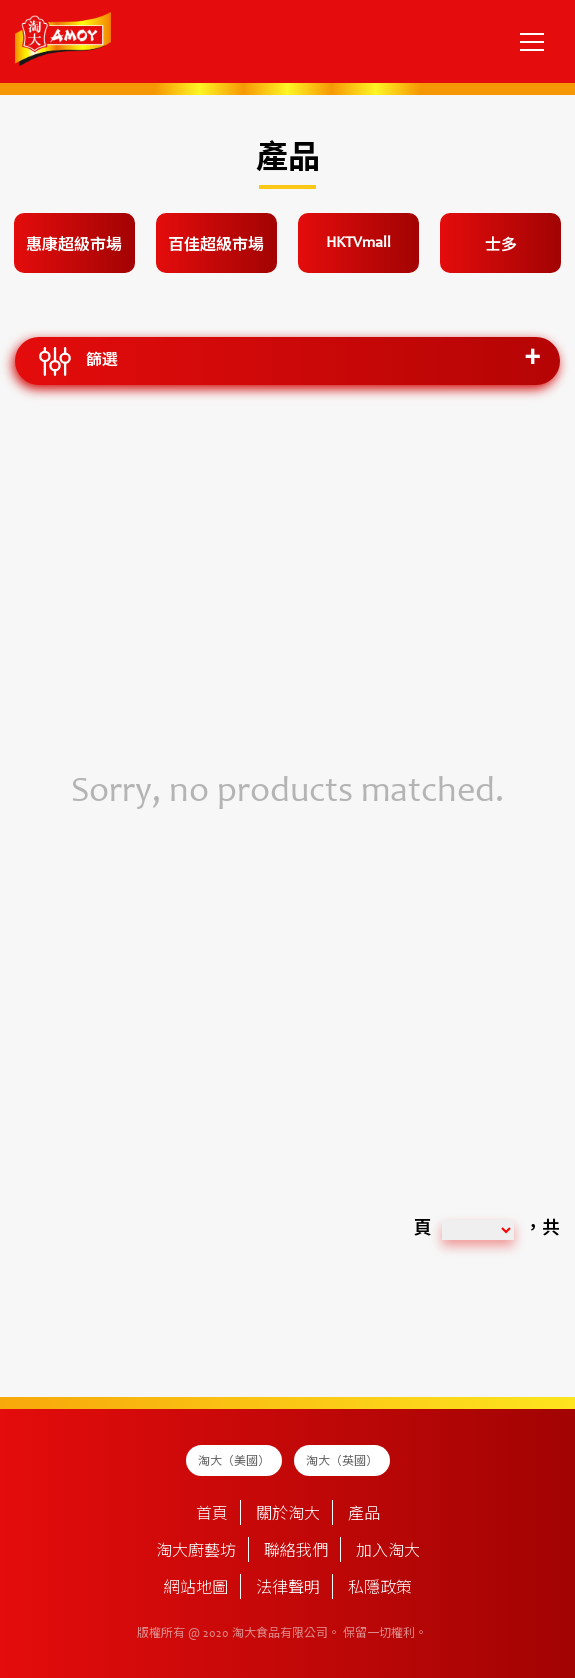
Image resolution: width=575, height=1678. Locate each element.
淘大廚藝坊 (196, 1552)
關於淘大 (288, 1515)
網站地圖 (196, 1589)
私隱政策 (380, 1589)
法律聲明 (288, 1589)
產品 (364, 1515)
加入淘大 (388, 1552)
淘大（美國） (234, 1462)
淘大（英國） (342, 1462)
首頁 (212, 1515)
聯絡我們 (296, 1552)
